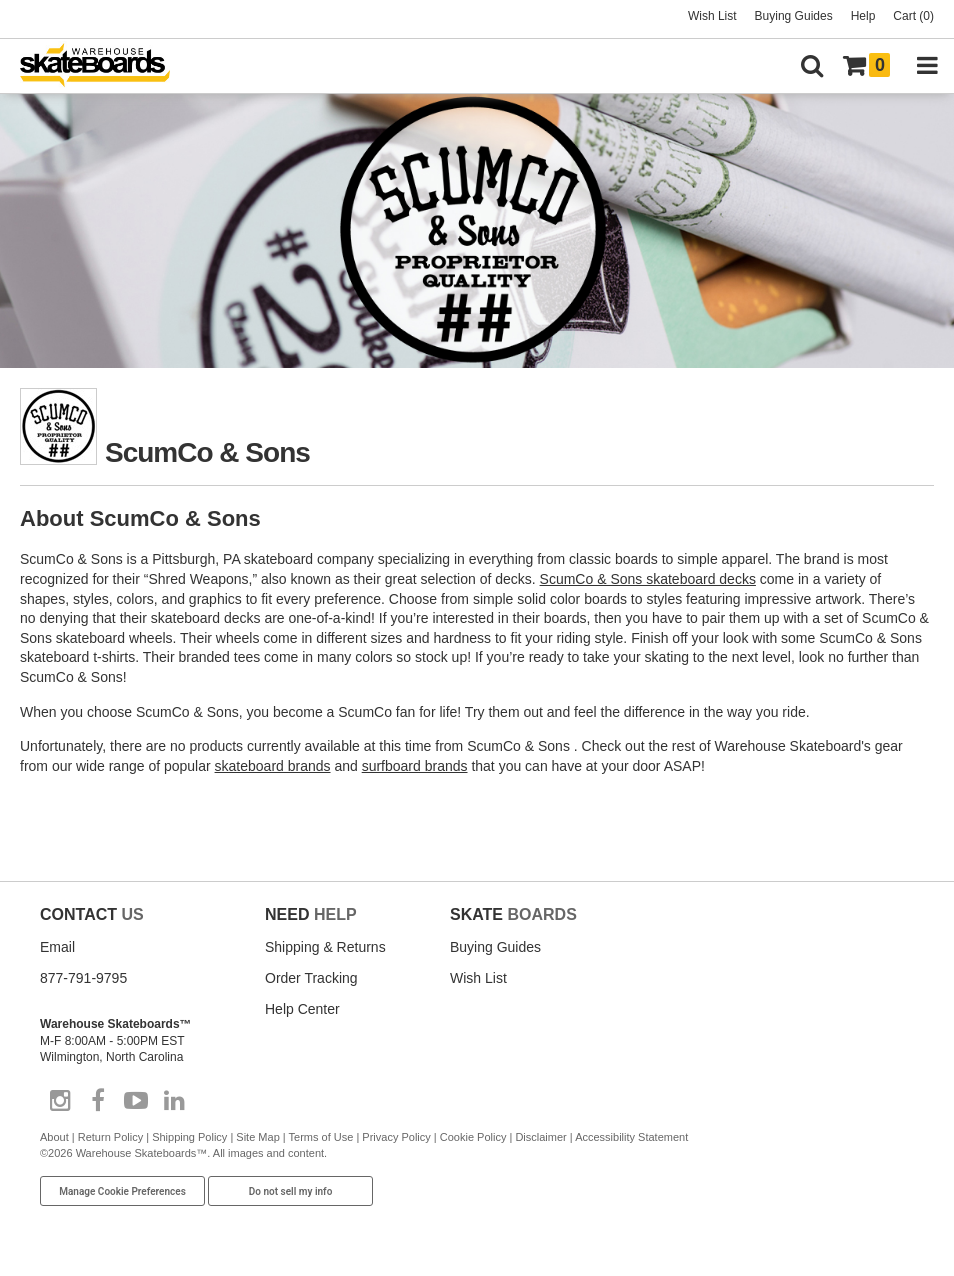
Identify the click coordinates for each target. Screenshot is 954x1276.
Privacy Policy (396, 1137)
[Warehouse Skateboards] (105, 66)
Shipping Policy (189, 1137)
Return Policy (110, 1137)
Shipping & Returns (325, 947)
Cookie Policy (473, 1137)
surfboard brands (415, 766)
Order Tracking (311, 978)
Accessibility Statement (631, 1137)
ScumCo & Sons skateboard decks (648, 579)
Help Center (302, 1009)
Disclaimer (540, 1137)
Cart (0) (913, 16)
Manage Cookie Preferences (122, 1191)
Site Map (257, 1137)
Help (863, 16)
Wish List (712, 16)
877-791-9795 (83, 978)
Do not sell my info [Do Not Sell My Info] (291, 1191)
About (54, 1137)
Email (57, 947)
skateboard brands (273, 766)
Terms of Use (321, 1137)
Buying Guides (794, 16)
